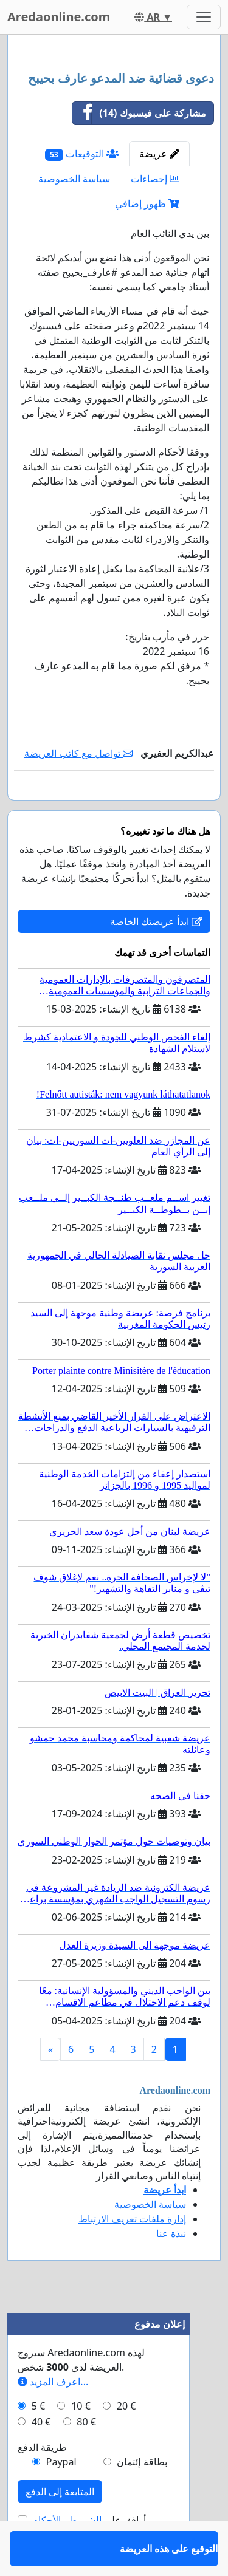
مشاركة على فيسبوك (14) (139, 113)
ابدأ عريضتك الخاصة (156, 956)
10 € (81, 2441)
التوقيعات (82, 154)
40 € (41, 2457)
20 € (126, 2441)
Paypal (61, 2497)
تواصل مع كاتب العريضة (78, 753)
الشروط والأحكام (67, 2555)
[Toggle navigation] (204, 17)
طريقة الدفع (42, 2482)
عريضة (159, 153)
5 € (38, 2441)
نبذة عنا (171, 2268)
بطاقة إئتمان (142, 2497)
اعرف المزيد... (53, 2417)
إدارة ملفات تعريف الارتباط (132, 2254)
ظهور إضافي (147, 203)
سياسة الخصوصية (74, 178)
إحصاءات (155, 178)
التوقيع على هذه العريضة (164, 808)
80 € (86, 2457)
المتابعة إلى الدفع (60, 2526)
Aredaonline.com (58, 17)
